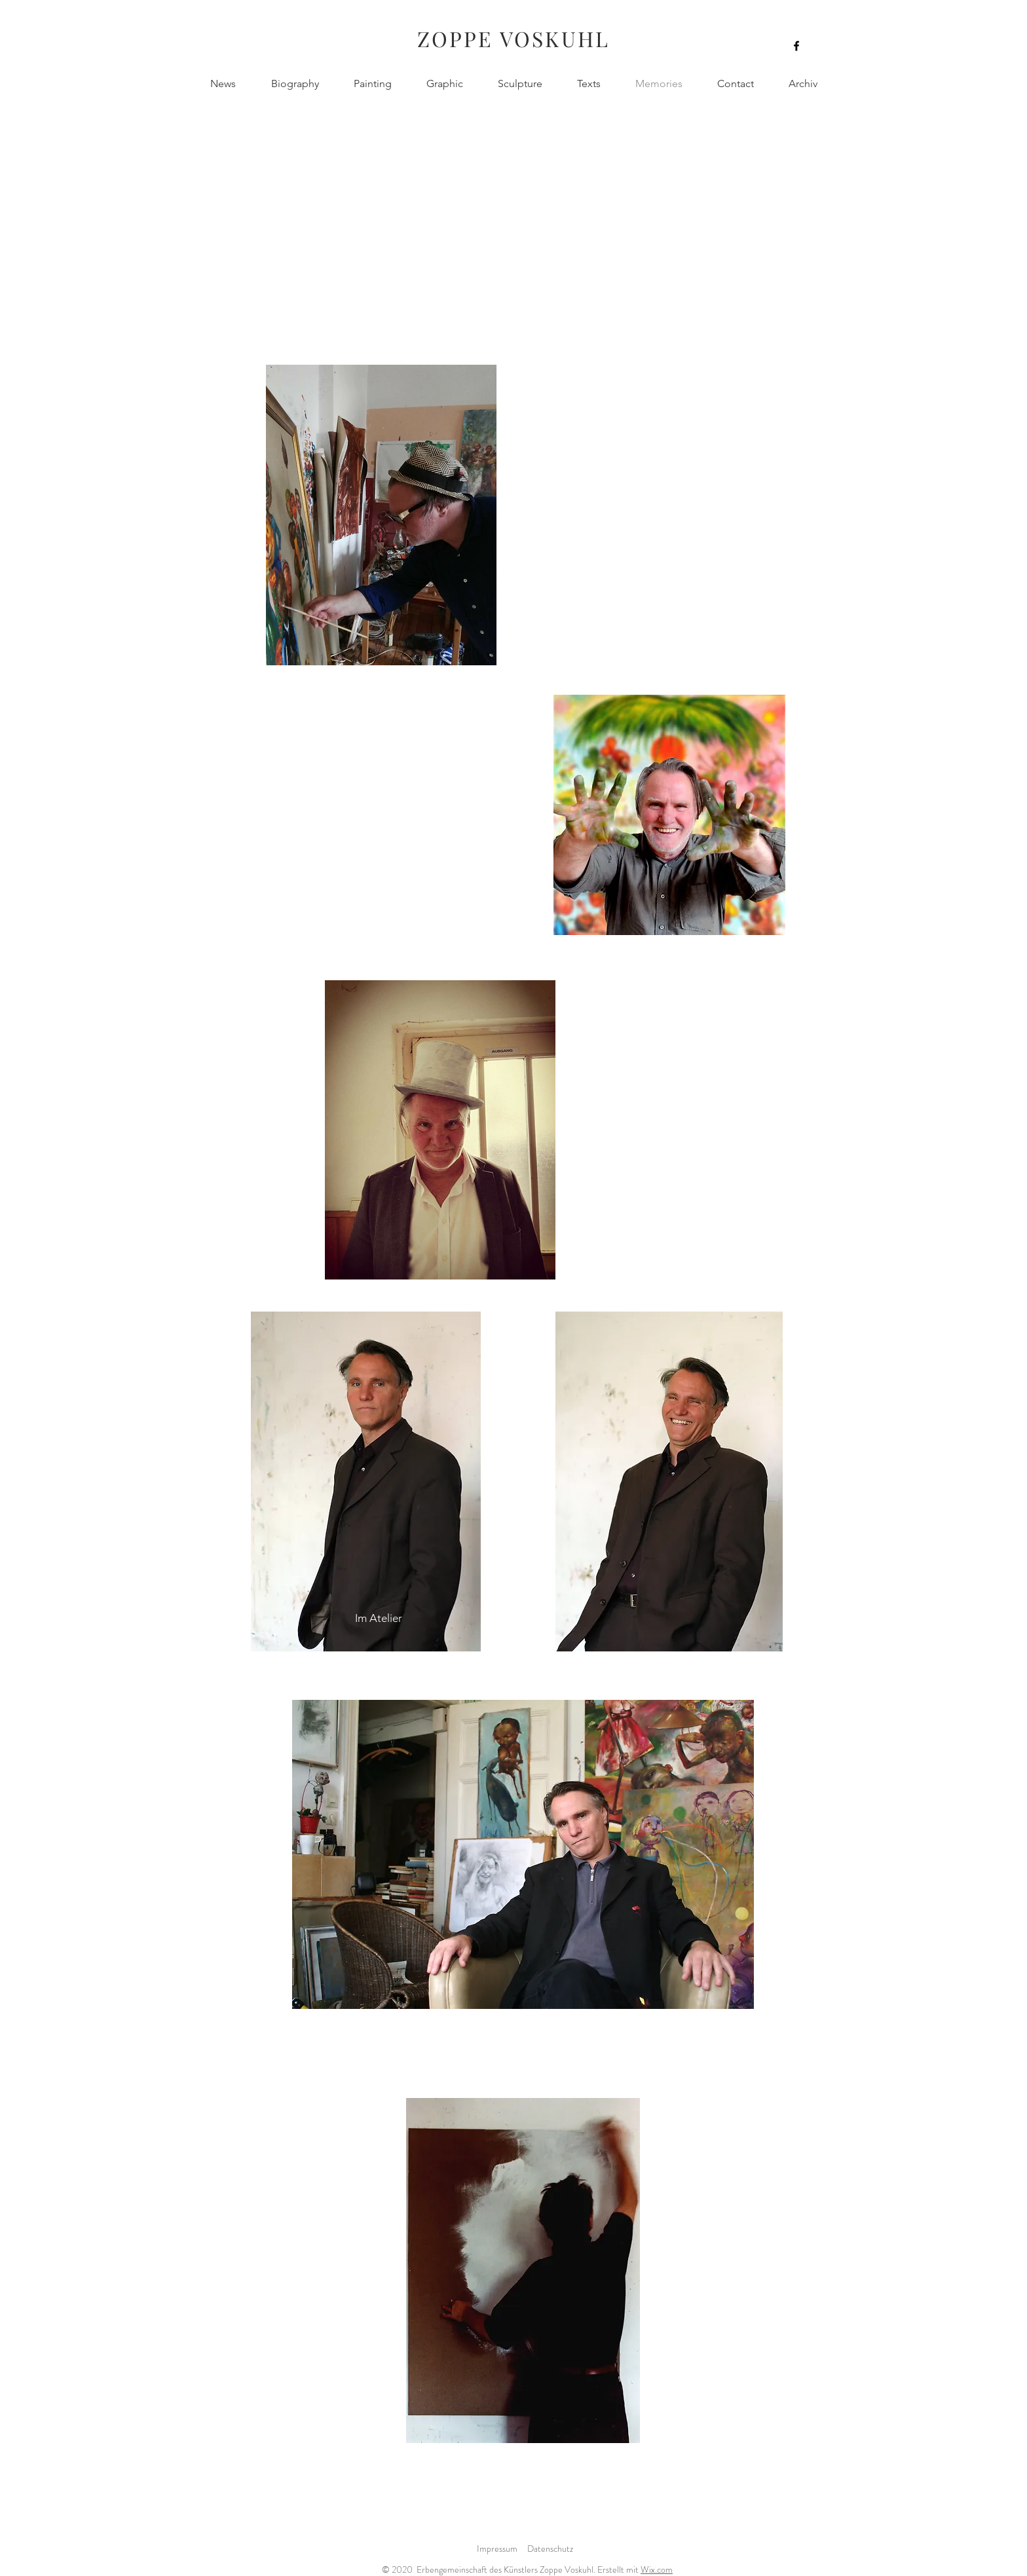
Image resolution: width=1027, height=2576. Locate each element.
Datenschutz (550, 2548)
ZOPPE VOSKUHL (513, 38)
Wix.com (657, 2569)
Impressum (497, 2548)
